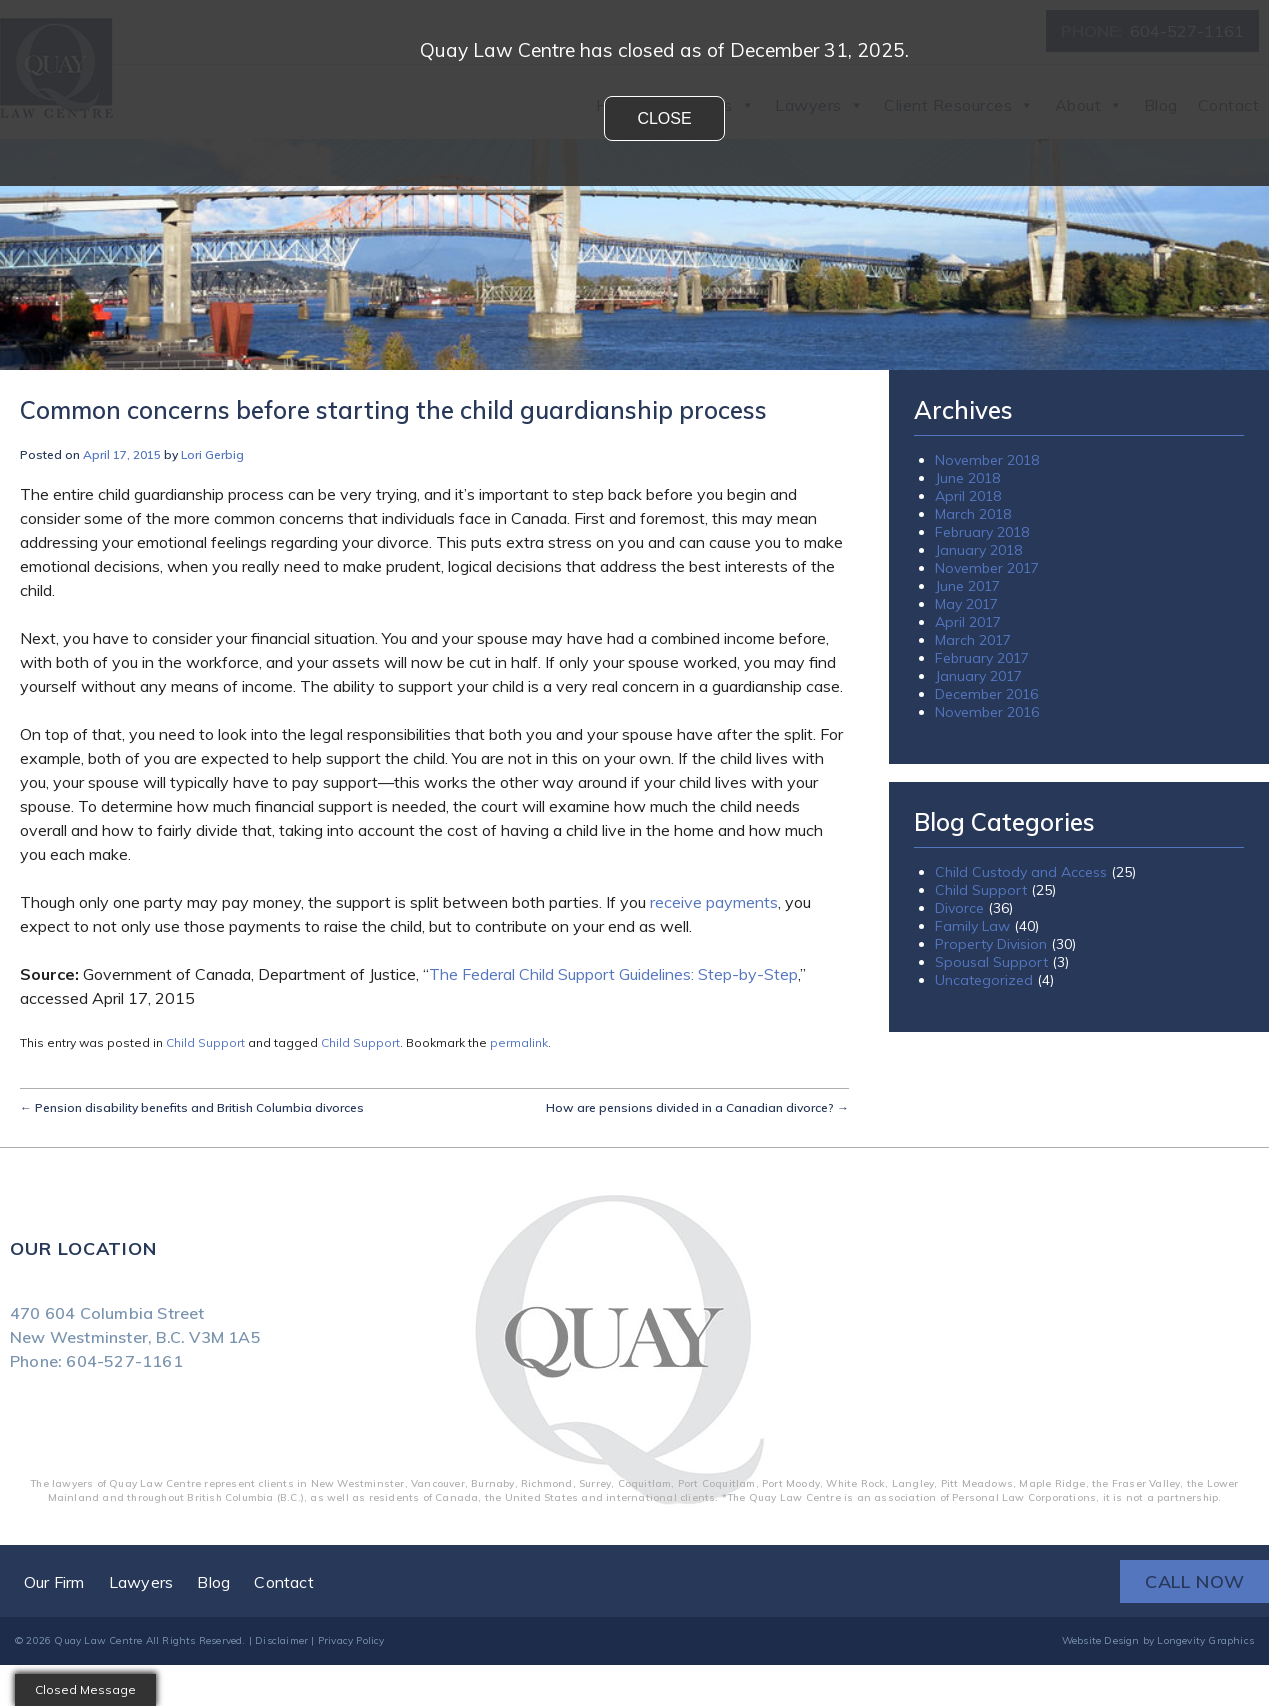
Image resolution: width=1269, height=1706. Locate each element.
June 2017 (967, 586)
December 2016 (986, 694)
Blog (213, 1582)
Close (664, 118)
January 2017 (978, 676)
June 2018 (967, 478)
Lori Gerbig (212, 454)
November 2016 (987, 712)
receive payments (714, 902)
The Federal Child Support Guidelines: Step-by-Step (613, 974)
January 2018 (978, 550)
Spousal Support (991, 962)
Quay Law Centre (98, 1640)
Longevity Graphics (1205, 1640)
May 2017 (966, 604)
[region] (634, 254)
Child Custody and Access (1021, 872)
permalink (519, 1042)
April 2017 (968, 622)
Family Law (972, 926)
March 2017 (973, 640)
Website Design (1101, 1640)
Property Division (991, 944)
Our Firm (54, 1582)
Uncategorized (984, 980)
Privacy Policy (351, 1640)
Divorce (959, 908)
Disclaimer (281, 1640)
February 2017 (982, 658)
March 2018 (973, 514)
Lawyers (141, 1582)
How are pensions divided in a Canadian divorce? (697, 1107)
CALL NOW (1194, 1581)
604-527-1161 (124, 1361)
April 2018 (968, 496)
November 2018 (987, 460)
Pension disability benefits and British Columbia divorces (192, 1107)
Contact (283, 1582)
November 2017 (987, 568)
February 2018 (982, 532)
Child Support (205, 1042)
